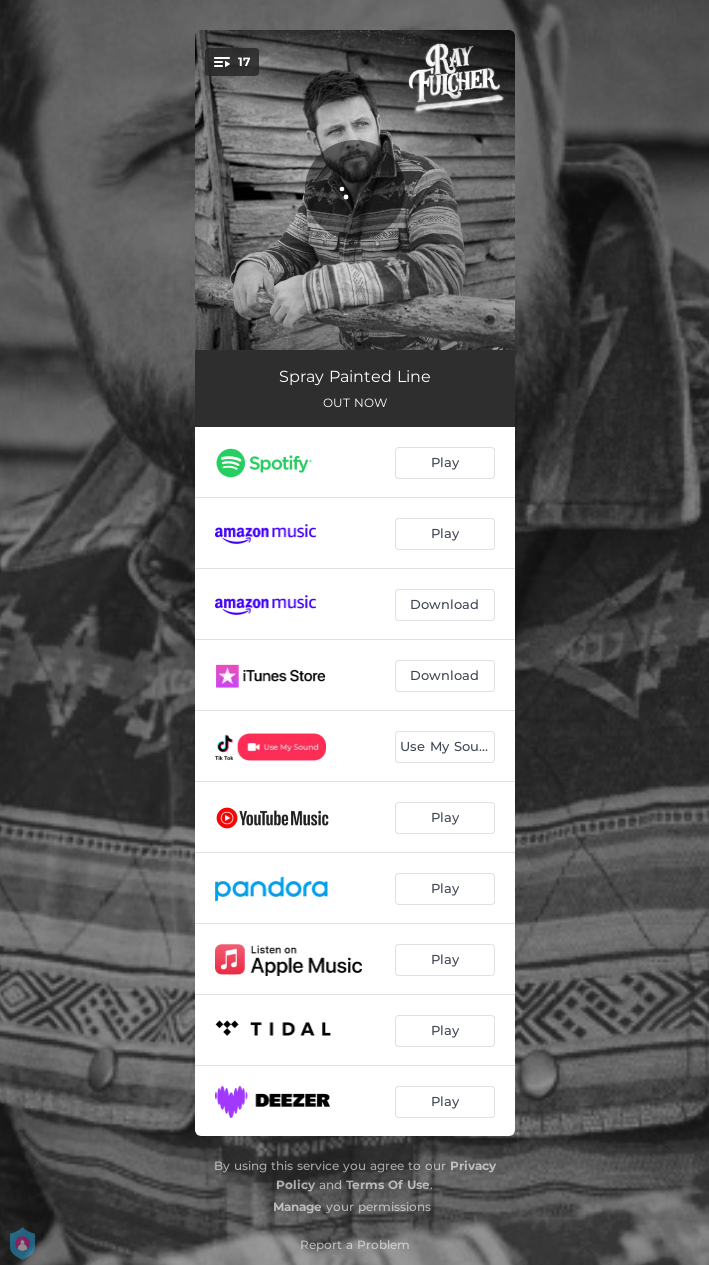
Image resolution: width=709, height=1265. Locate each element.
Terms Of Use (388, 1184)
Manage (297, 1206)
